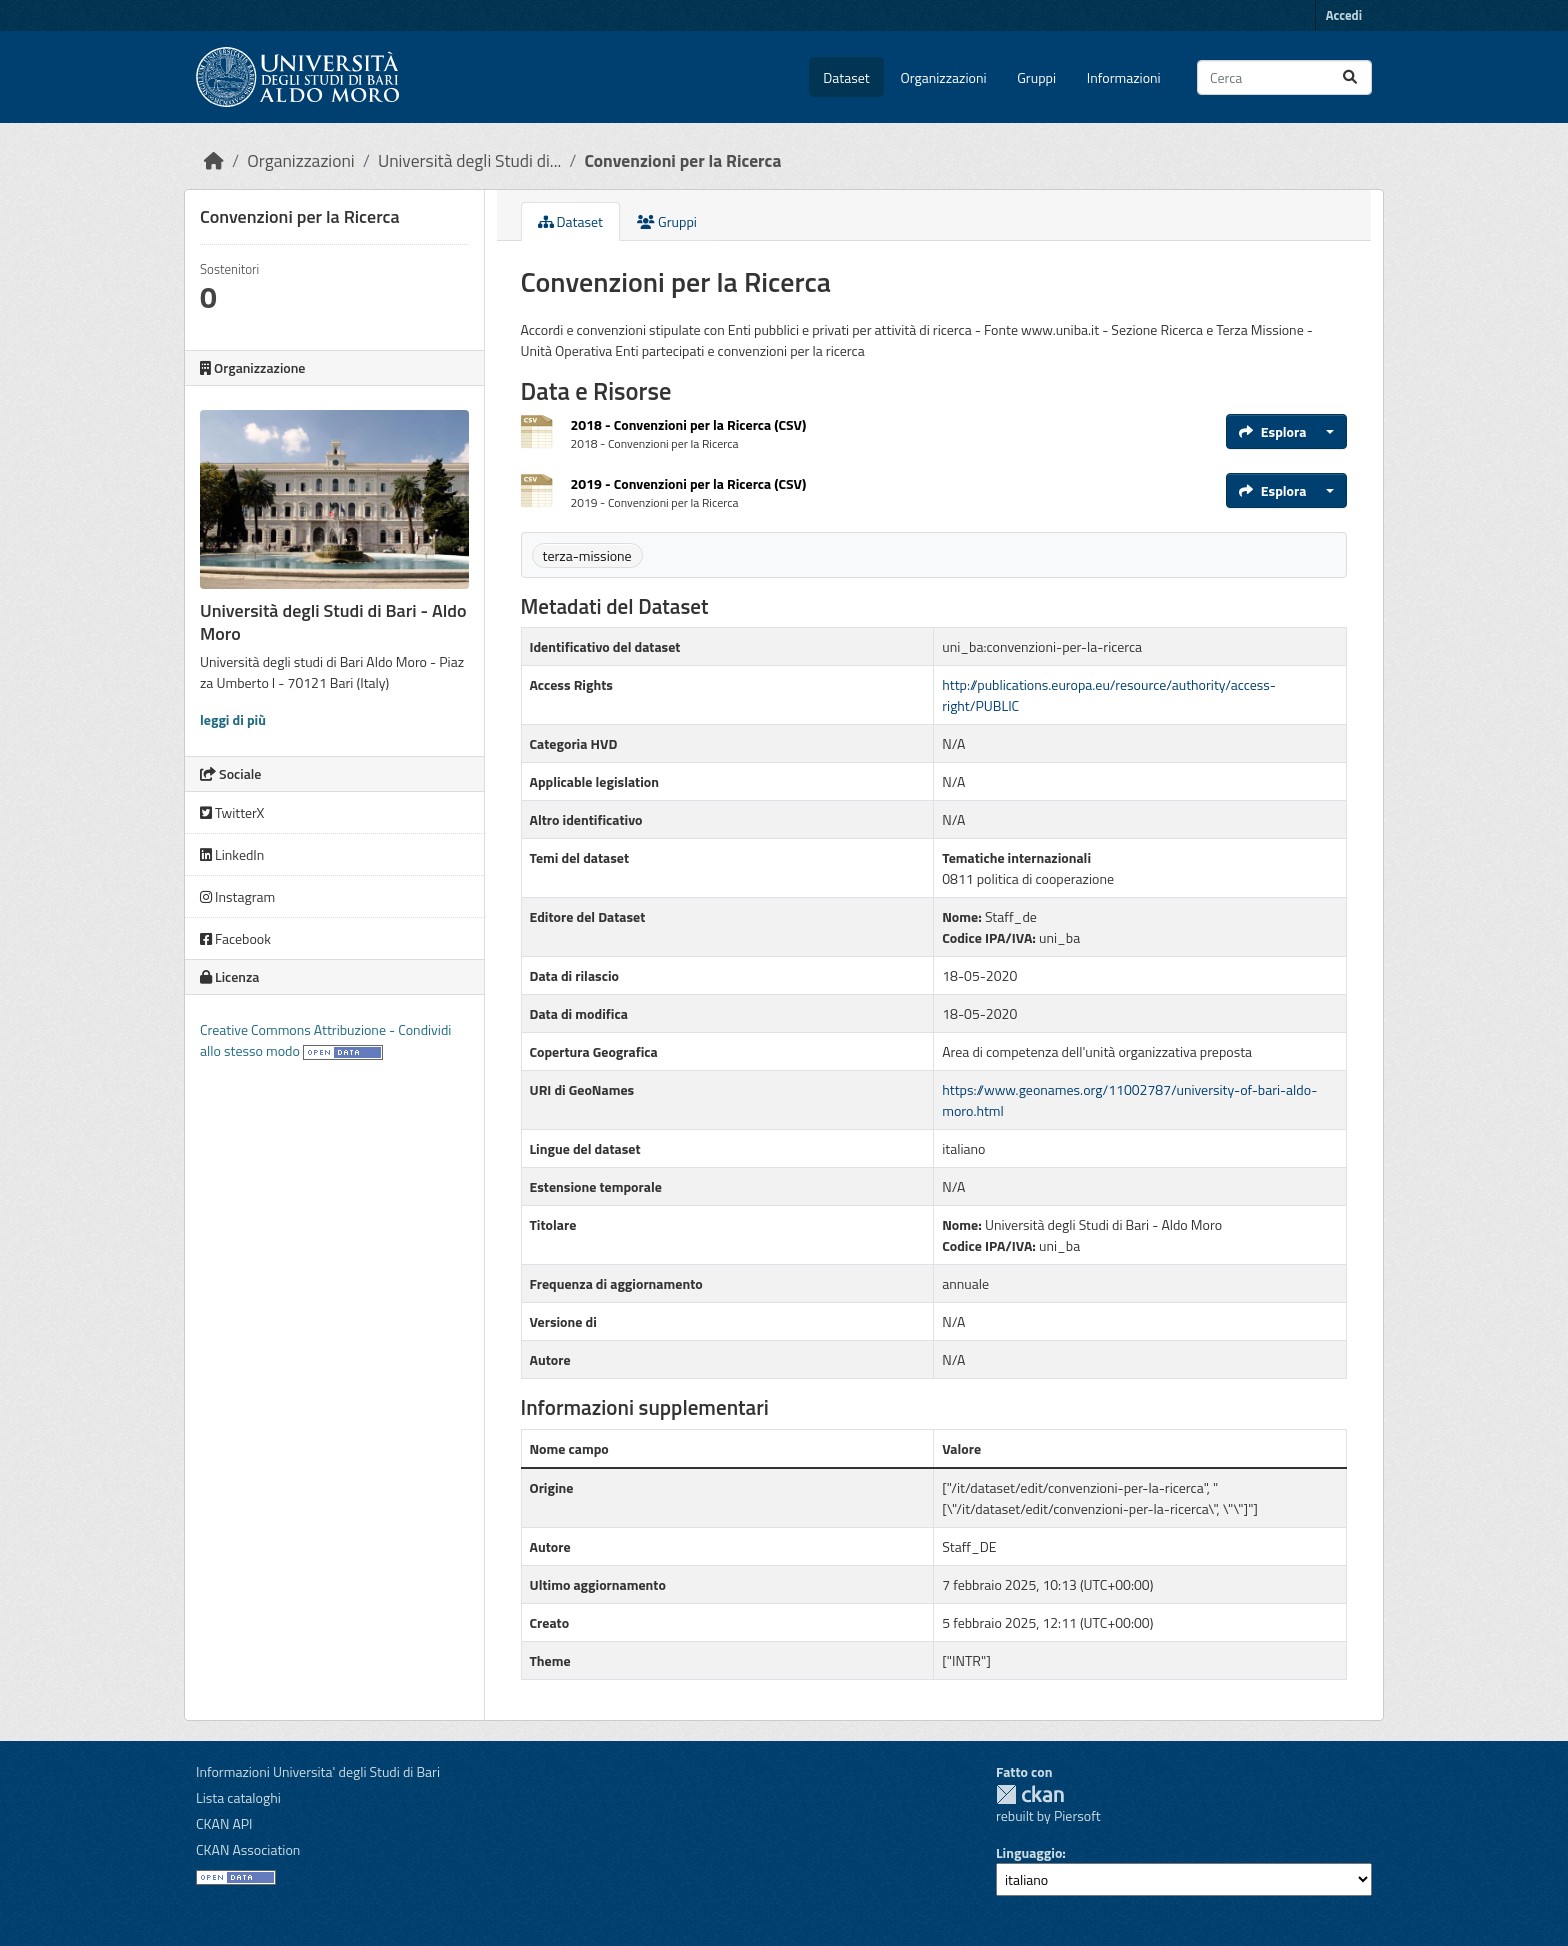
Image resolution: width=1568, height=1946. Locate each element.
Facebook (235, 938)
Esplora (1273, 431)
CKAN (1030, 1794)
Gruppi (1036, 77)
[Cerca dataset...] (1284, 77)
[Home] (214, 160)
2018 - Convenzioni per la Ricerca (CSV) (689, 424)
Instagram (237, 896)
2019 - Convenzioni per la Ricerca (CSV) (689, 483)
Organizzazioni (944, 77)
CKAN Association (248, 1849)
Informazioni (1124, 77)
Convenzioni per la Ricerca (682, 160)
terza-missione (587, 555)
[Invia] (1350, 77)
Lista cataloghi (238, 1797)
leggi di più (233, 719)
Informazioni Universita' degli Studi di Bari (318, 1771)
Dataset (846, 77)
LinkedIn (232, 854)
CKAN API (224, 1823)
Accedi (1344, 15)
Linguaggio (1029, 1852)
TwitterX (232, 812)
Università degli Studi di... (469, 160)
